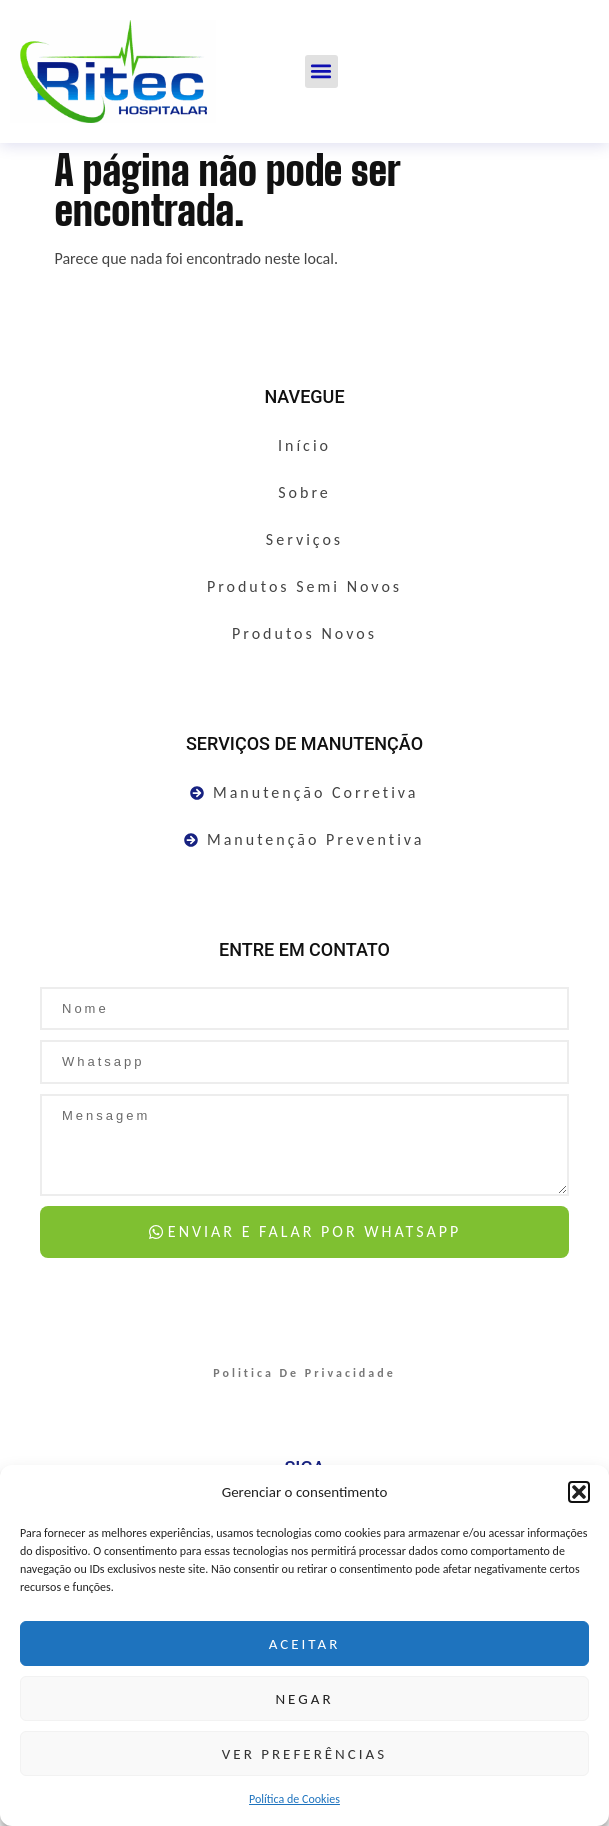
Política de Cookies (294, 1799)
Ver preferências (304, 1754)
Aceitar (305, 1644)
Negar (304, 1699)
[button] (579, 1492)
